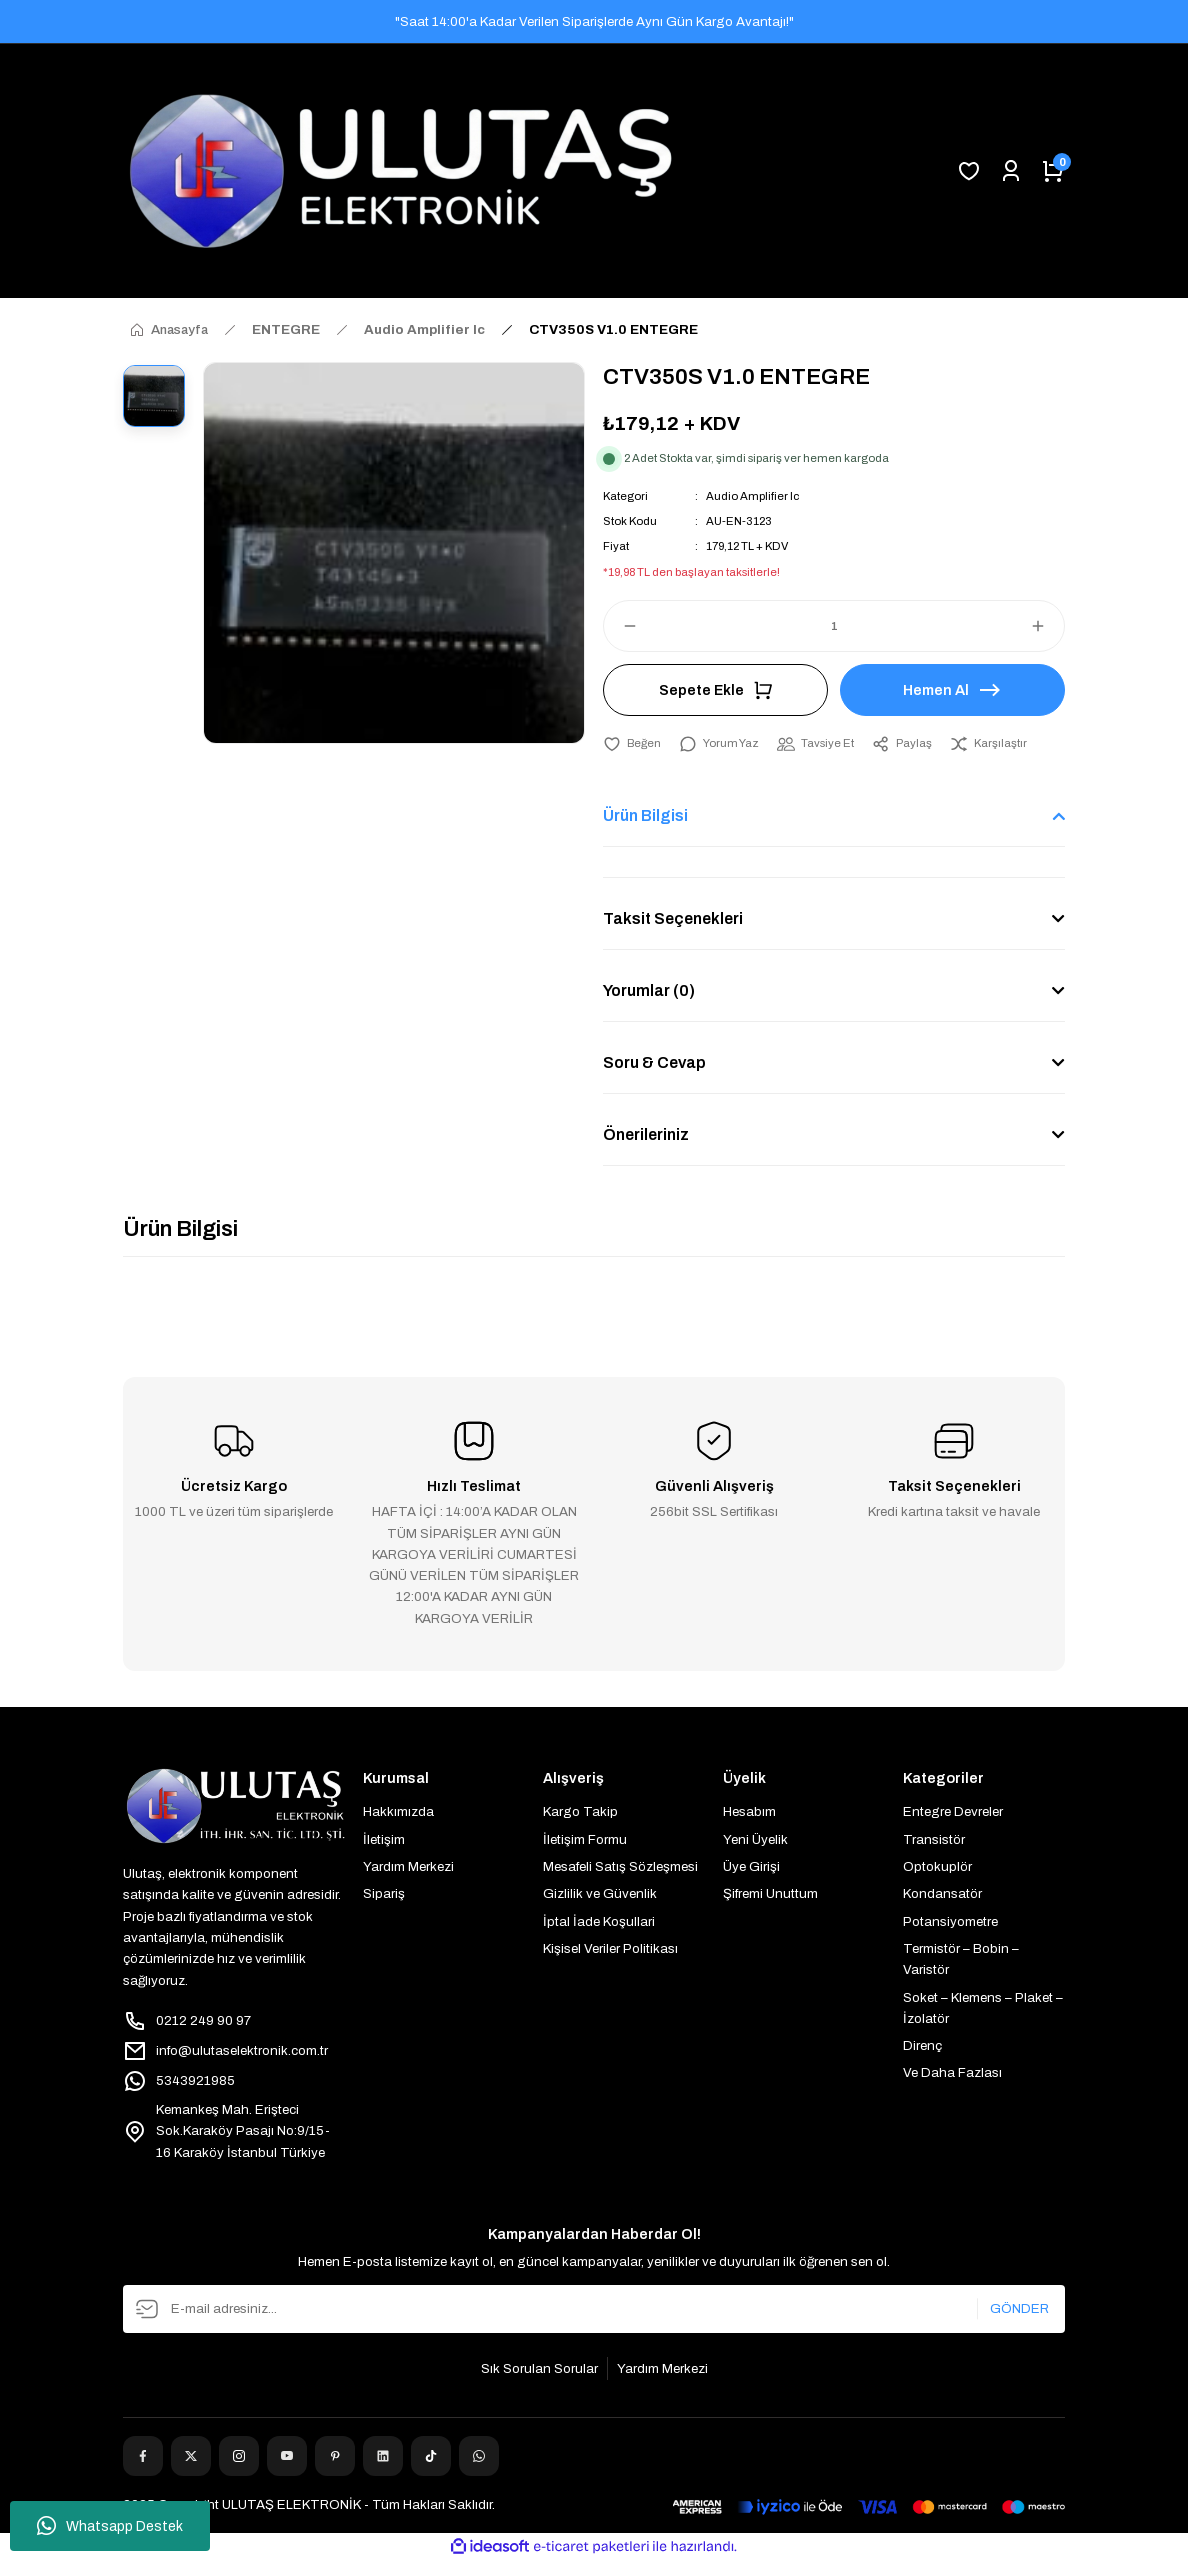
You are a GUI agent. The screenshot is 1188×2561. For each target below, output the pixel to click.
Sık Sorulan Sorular (539, 2368)
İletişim (384, 1839)
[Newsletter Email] (594, 2309)
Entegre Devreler (953, 1811)
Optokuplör (937, 1866)
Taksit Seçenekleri (673, 918)
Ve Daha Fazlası (952, 2072)
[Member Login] (1011, 171)
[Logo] (401, 171)
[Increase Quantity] (1047, 626)
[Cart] (1053, 171)
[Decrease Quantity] (621, 626)
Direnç (922, 2045)
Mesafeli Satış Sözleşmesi (620, 1866)
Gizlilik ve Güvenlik (600, 1893)
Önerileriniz (646, 1134)
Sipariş (384, 1893)
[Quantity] (834, 626)
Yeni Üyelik (755, 1839)
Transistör (934, 1839)
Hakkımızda (398, 1811)
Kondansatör (942, 1893)
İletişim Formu (585, 1839)
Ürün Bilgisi (645, 815)
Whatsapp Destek (110, 2526)
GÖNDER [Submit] (1019, 2308)
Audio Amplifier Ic (752, 496)
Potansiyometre (950, 1921)
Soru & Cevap (654, 1062)
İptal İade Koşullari (599, 1921)
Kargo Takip (580, 1811)
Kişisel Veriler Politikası (610, 1948)
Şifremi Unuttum (770, 1893)
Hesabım (749, 1811)
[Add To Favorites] (632, 743)
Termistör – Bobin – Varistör (961, 1959)
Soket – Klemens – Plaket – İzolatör (983, 2008)
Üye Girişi (751, 1866)
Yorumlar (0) (649, 990)
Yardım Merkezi (408, 1866)
